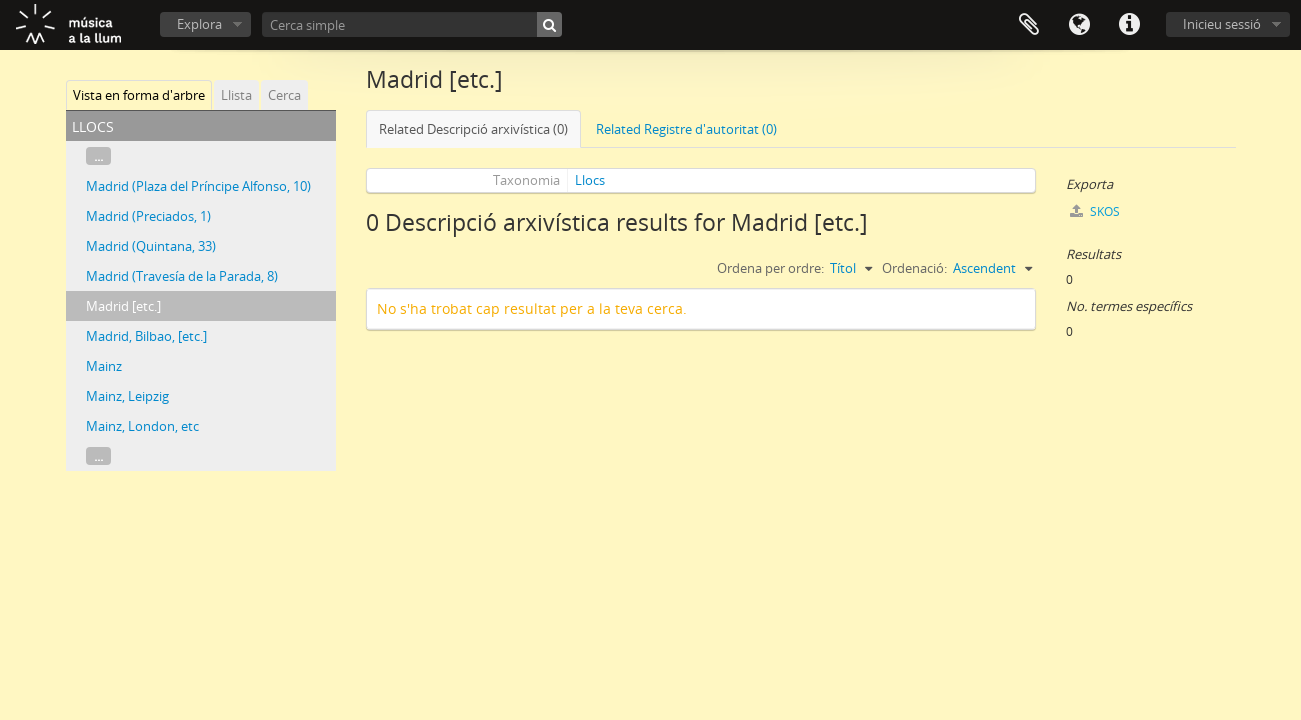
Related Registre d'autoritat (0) (686, 129)
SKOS (1095, 211)
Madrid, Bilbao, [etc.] (146, 336)
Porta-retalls (1029, 25)
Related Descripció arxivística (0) (473, 129)
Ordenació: (914, 268)
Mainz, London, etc (142, 426)
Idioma (1079, 25)
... (98, 156)
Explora (199, 24)
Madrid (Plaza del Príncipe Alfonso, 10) (198, 186)
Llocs (590, 180)
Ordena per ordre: (770, 268)
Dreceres (1129, 25)
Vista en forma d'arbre (139, 95)
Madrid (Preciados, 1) (148, 216)
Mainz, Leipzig (127, 396)
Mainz (104, 366)
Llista (236, 95)
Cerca (284, 95)
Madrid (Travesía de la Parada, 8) (182, 276)
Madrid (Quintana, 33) (151, 246)
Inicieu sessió (1222, 24)
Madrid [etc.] (123, 306)
